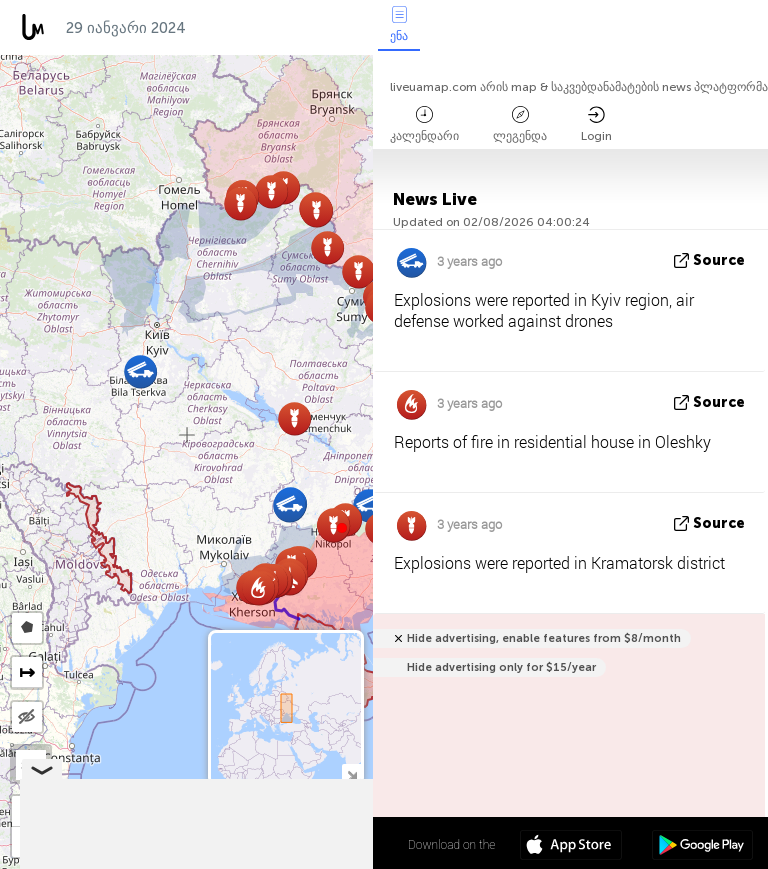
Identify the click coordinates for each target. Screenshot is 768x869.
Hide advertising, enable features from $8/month (544, 638)
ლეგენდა (520, 124)
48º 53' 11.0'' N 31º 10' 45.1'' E (294, 844)
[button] (342, 528)
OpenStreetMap (259, 860)
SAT (31, 765)
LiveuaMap (186, 860)
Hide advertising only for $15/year (501, 667)
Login (596, 124)
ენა (399, 24)
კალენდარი (424, 124)
